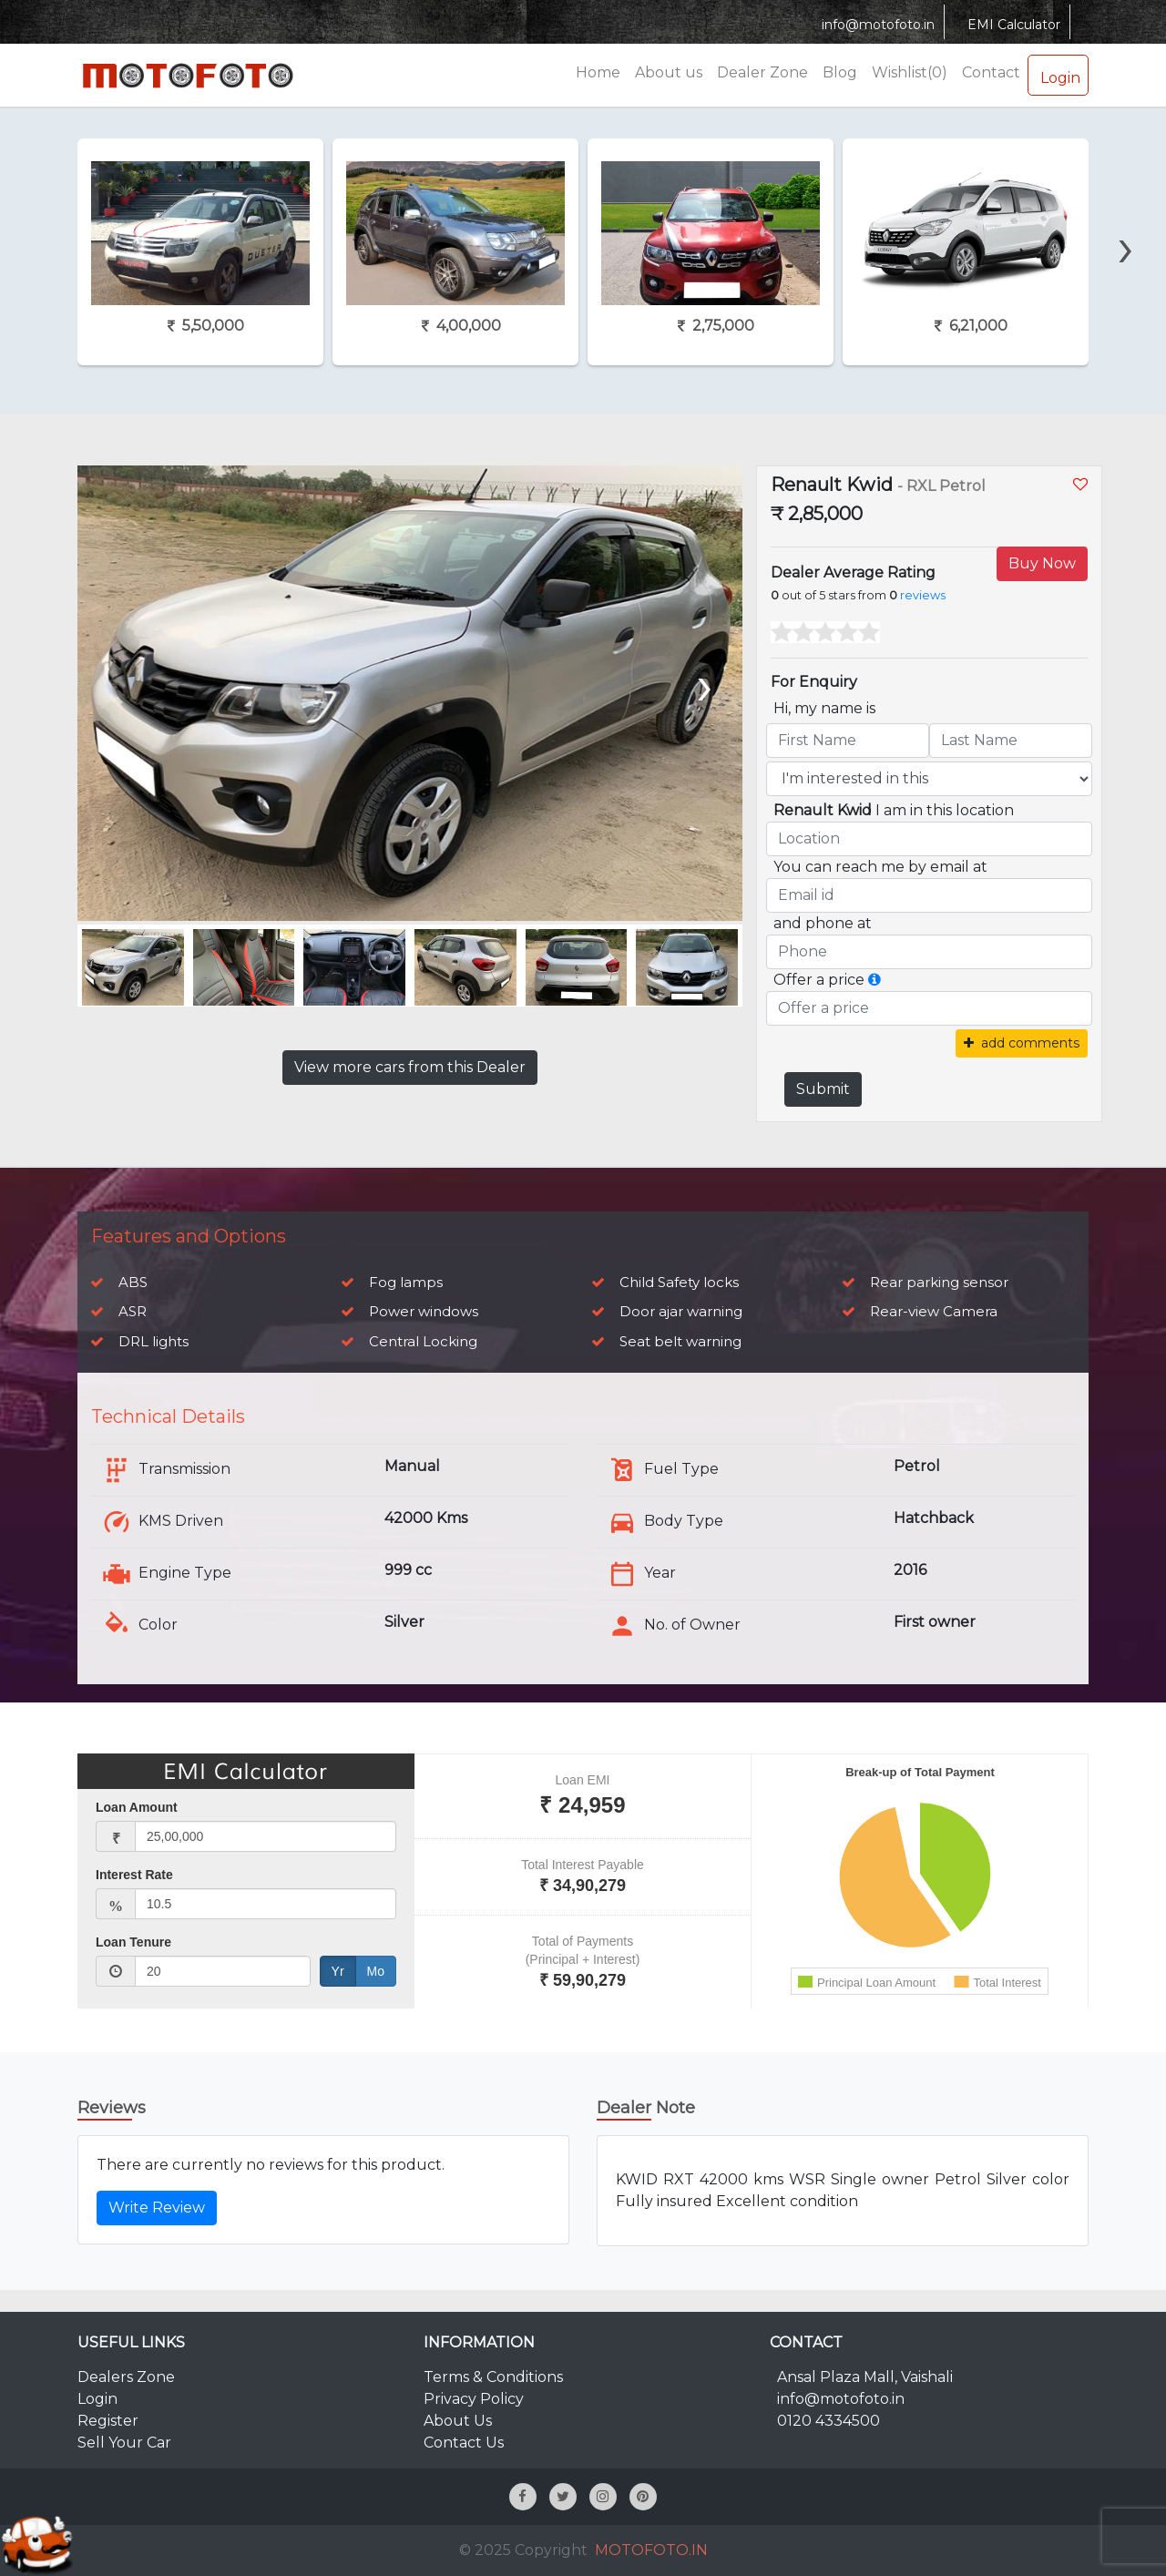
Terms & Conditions (493, 2377)
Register (107, 2420)
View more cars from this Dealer (410, 1067)
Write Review (156, 2207)
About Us (458, 2420)
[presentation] (1126, 216)
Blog (840, 72)
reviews (923, 595)
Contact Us (464, 2442)
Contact (991, 72)
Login (1058, 74)
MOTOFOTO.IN (651, 2550)
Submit (823, 1089)
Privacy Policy (474, 2398)
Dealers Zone (126, 2377)
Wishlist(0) (909, 72)
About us (668, 72)
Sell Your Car (124, 2442)
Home (598, 72)
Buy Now (1042, 563)
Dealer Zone (762, 72)
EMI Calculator (1011, 24)
